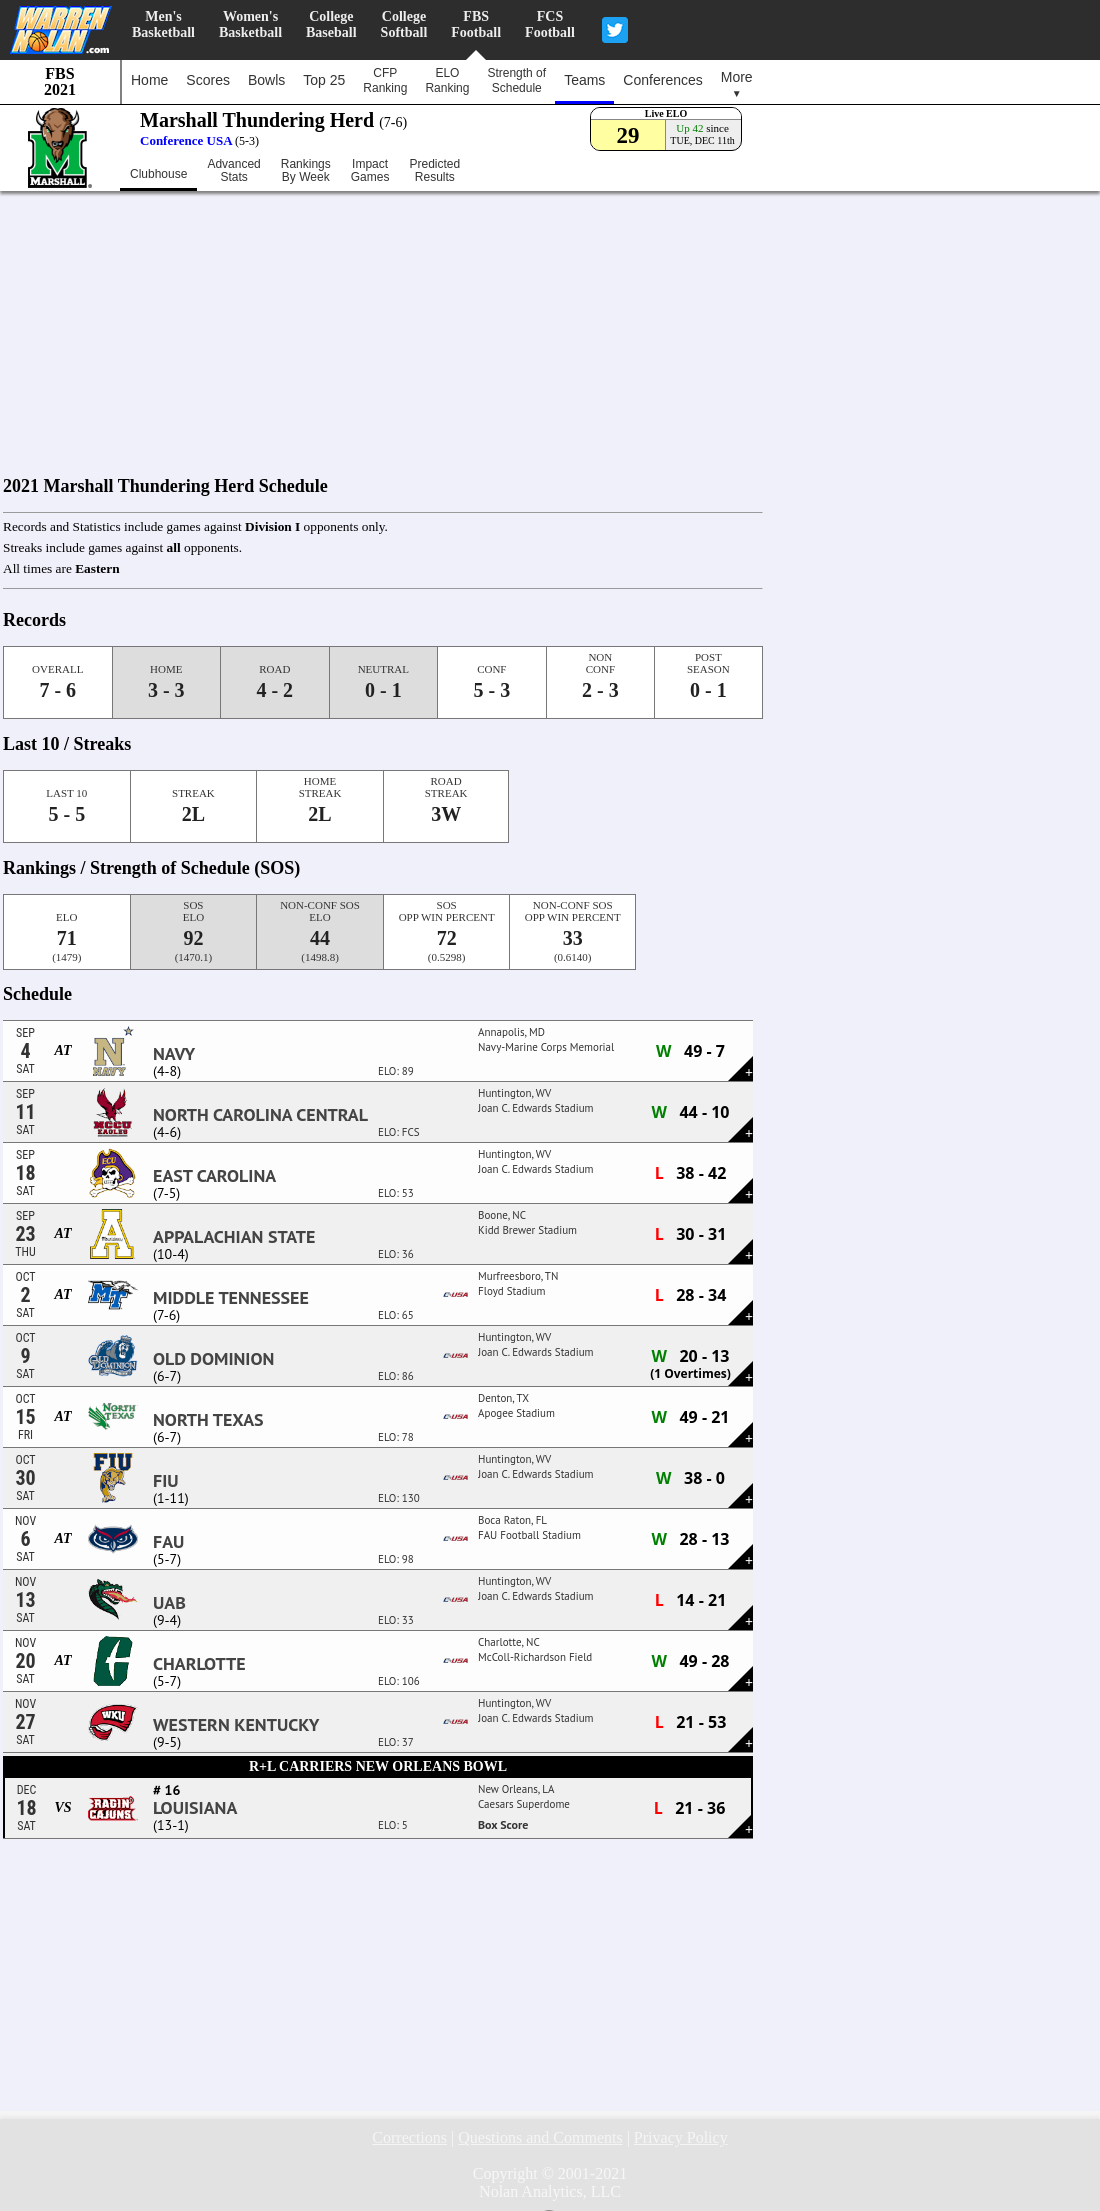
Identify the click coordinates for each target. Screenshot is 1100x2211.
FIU (166, 1481)
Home (149, 80)
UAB (169, 1603)
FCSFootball (550, 24)
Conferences (662, 80)
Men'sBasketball (163, 24)
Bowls (266, 80)
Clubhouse (158, 174)
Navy (174, 1054)
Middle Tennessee (231, 1298)
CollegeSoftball (404, 24)
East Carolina (214, 1176)
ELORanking (447, 80)
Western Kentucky (236, 1725)
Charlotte (199, 1664)
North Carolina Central (260, 1115)
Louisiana (195, 1808)
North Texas (208, 1420)
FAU (168, 1542)
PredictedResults (434, 171)
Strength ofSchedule (516, 80)
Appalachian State (234, 1237)
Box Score (503, 1824)
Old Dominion (213, 1359)
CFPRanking (385, 80)
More (737, 84)
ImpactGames (370, 171)
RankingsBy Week (306, 171)
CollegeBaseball (331, 24)
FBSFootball (476, 24)
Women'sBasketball (250, 24)
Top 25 (324, 80)
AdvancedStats (233, 171)
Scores (208, 80)
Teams (584, 80)
